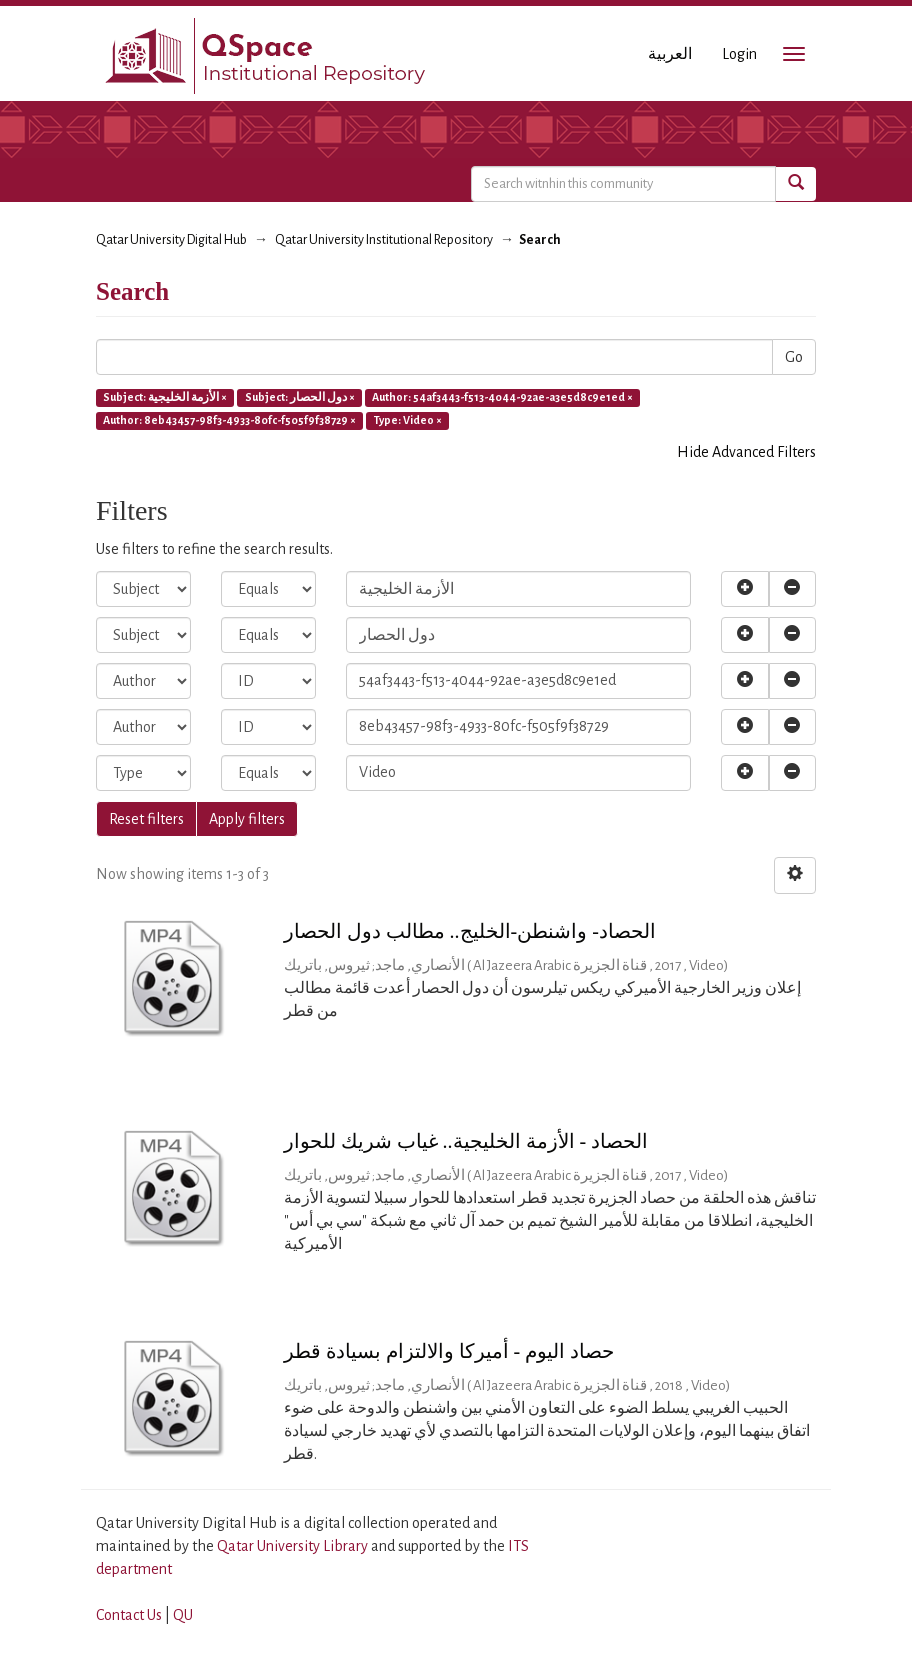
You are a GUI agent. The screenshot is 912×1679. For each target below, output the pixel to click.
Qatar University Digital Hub (171, 240)
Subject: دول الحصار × (300, 397)
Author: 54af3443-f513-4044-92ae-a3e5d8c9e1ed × (502, 397)
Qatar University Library (294, 1546)
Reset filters (146, 819)
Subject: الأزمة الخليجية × (165, 397)
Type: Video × (408, 420)
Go (794, 357)
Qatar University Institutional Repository (384, 240)
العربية (670, 54)
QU (183, 1615)
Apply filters (247, 819)
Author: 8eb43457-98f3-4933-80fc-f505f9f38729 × (229, 420)
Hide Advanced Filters (746, 452)
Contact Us (129, 1615)
